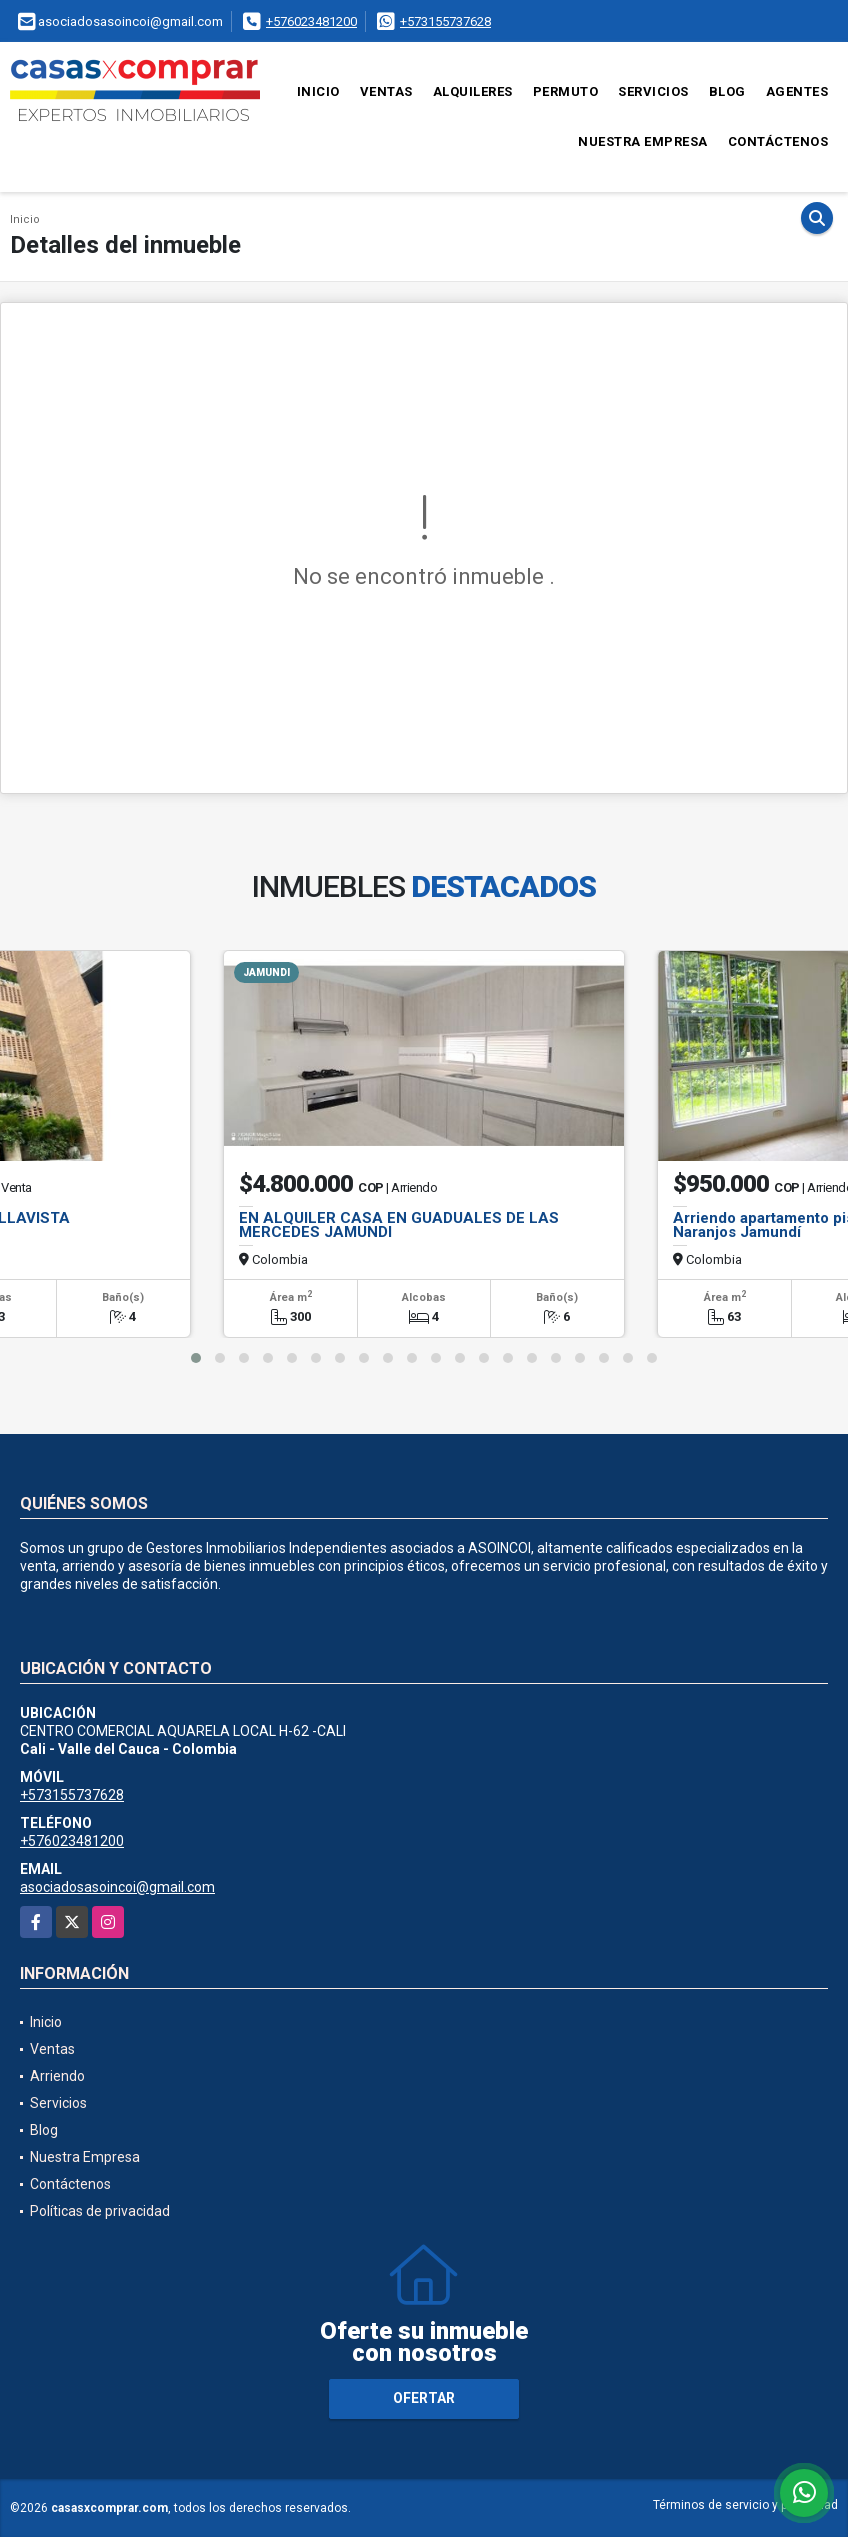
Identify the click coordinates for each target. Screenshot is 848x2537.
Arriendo (57, 2076)
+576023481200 (311, 21)
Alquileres (473, 91)
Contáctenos (778, 141)
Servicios (653, 91)
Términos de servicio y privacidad (745, 2505)
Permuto (566, 91)
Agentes (797, 91)
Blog (727, 91)
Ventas (386, 91)
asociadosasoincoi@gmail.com (117, 1887)
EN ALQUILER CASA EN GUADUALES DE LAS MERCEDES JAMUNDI (399, 1225)
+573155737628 (445, 21)
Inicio (318, 91)
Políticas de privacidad (100, 2211)
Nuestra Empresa (643, 141)
